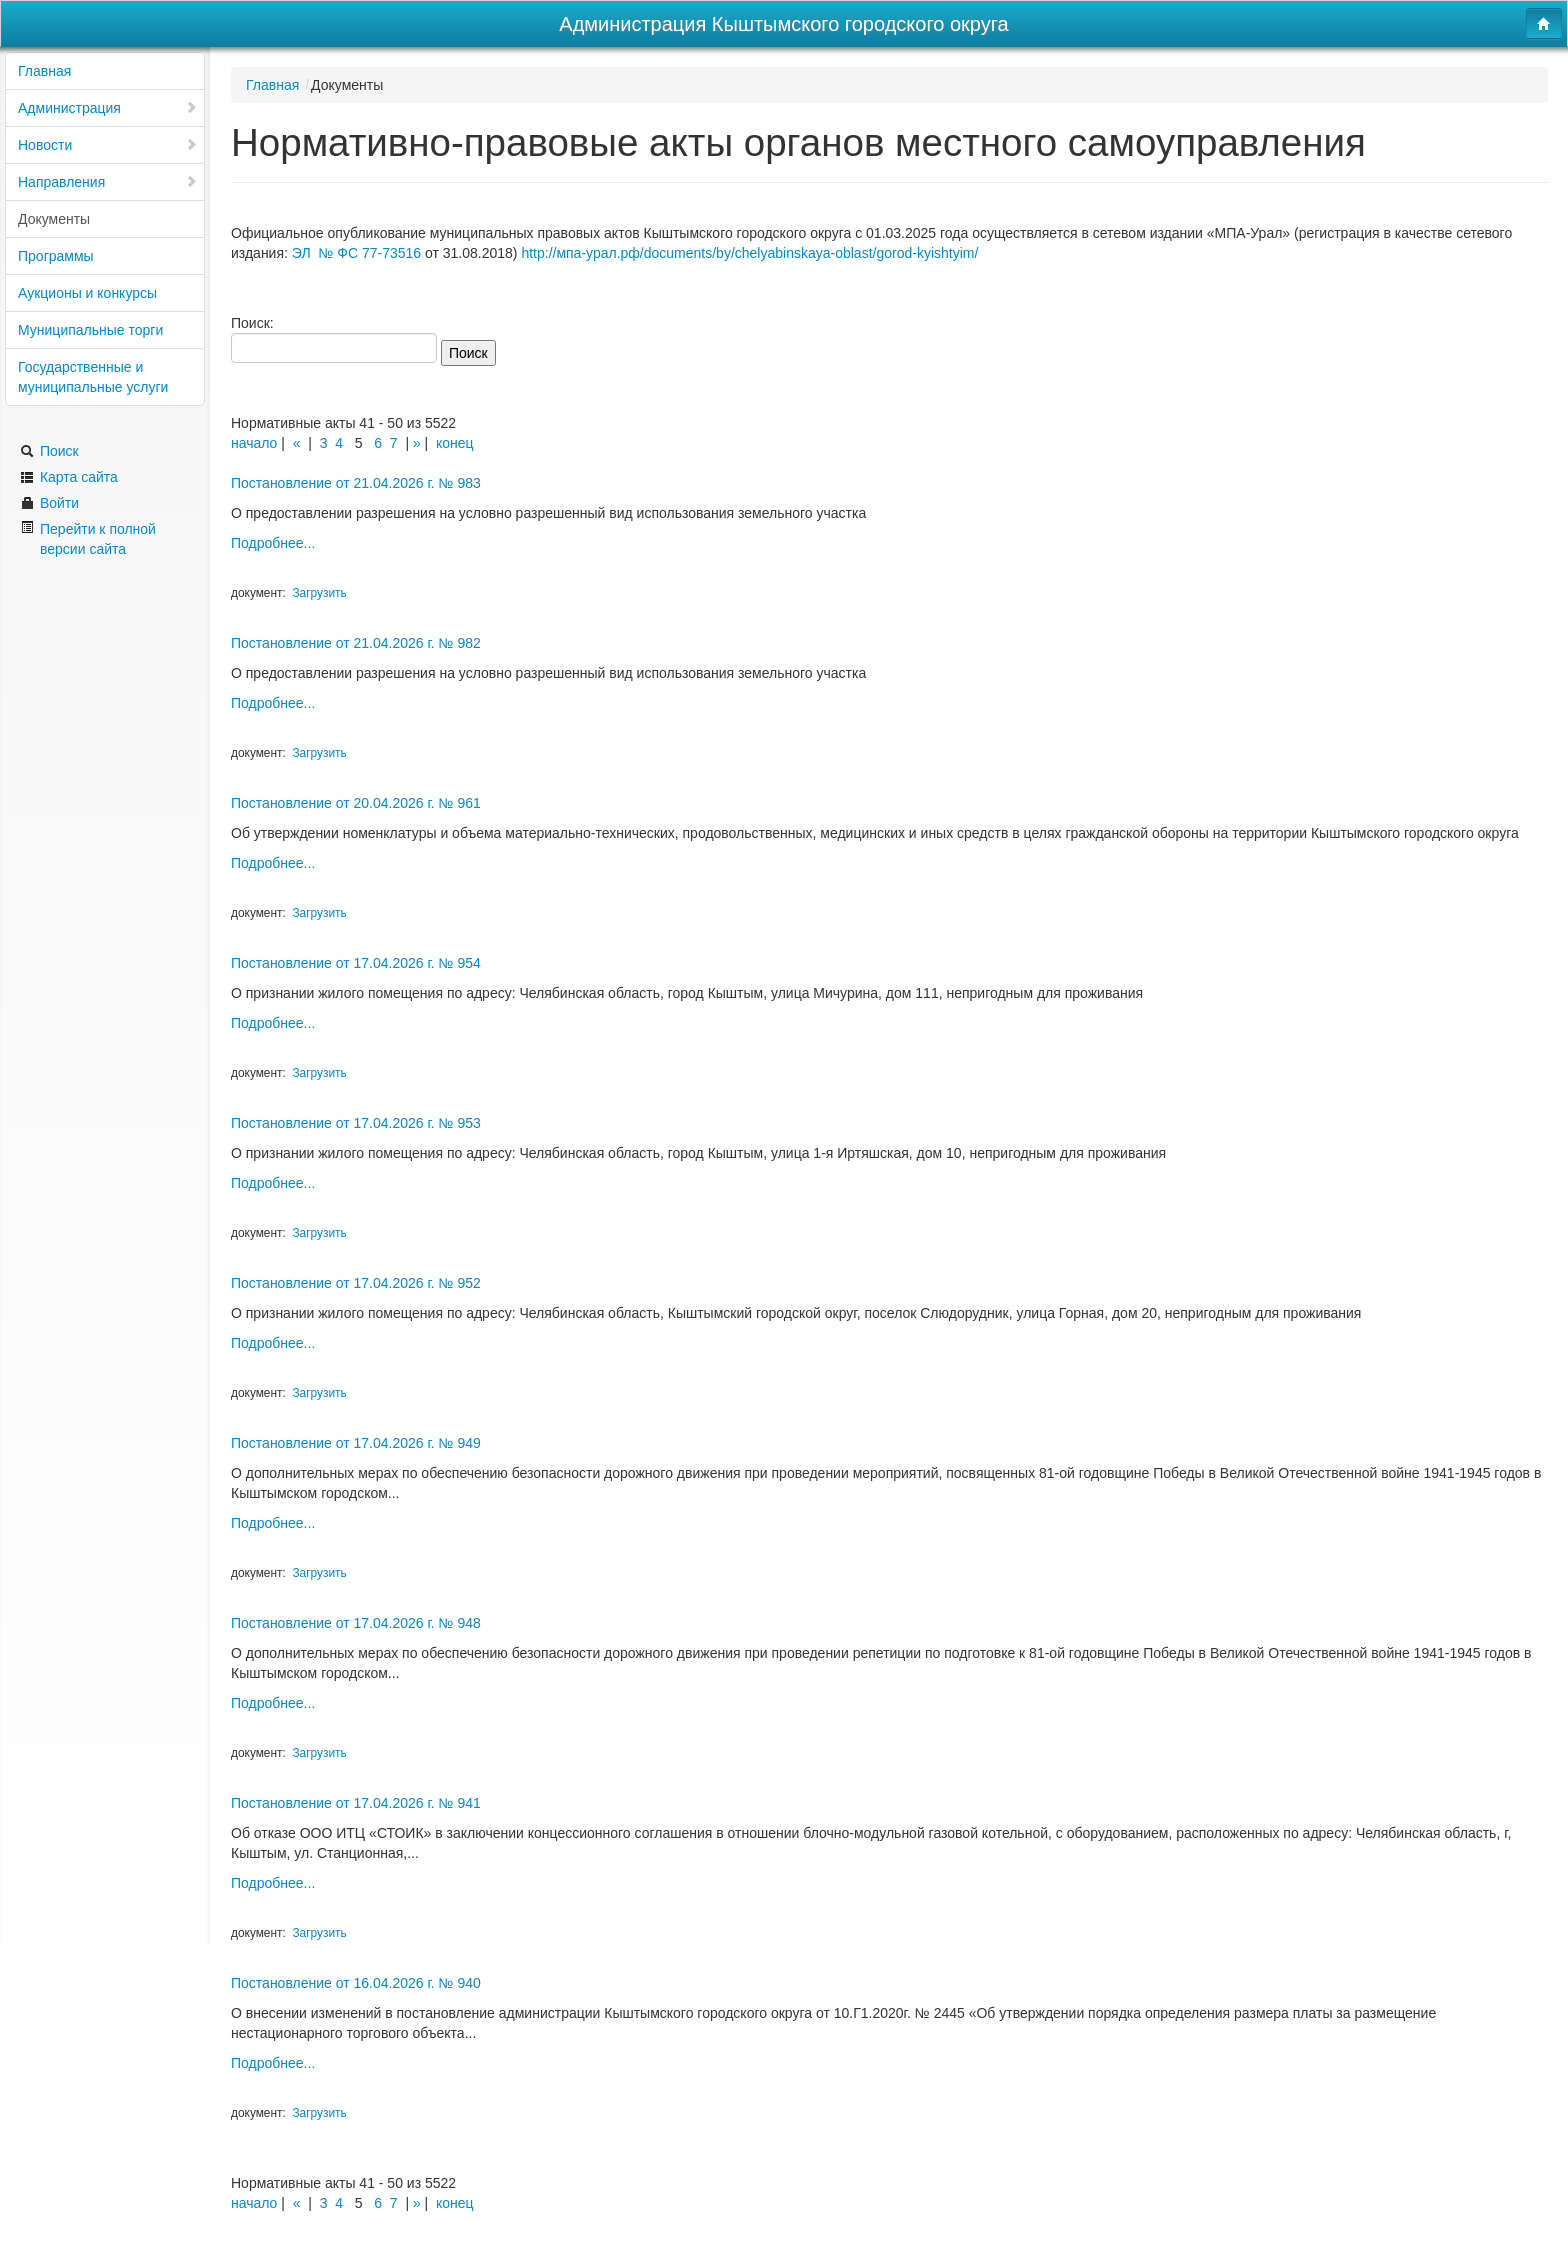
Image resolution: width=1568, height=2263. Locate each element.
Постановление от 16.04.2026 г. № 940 (356, 1983)
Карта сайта (69, 477)
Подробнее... (273, 543)
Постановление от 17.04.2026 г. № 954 (356, 963)
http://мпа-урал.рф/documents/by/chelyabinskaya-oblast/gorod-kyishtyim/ (749, 253)
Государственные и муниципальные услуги (93, 377)
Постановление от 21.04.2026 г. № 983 (356, 483)
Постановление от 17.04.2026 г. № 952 (356, 1283)
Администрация (108, 108)
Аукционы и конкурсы (87, 293)
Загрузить (319, 593)
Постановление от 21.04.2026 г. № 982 (356, 643)
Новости (108, 145)
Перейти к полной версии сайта (88, 538)
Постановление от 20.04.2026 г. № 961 (356, 803)
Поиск (49, 451)
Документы (54, 219)
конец (455, 443)
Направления (108, 182)
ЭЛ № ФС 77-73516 (356, 253)
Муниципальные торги (90, 330)
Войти (49, 503)
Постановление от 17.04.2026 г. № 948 (356, 1623)
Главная (44, 71)
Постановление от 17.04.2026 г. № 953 (356, 1123)
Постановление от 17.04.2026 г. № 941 (356, 1803)
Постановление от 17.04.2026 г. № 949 (356, 1443)
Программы (56, 256)
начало (254, 443)
